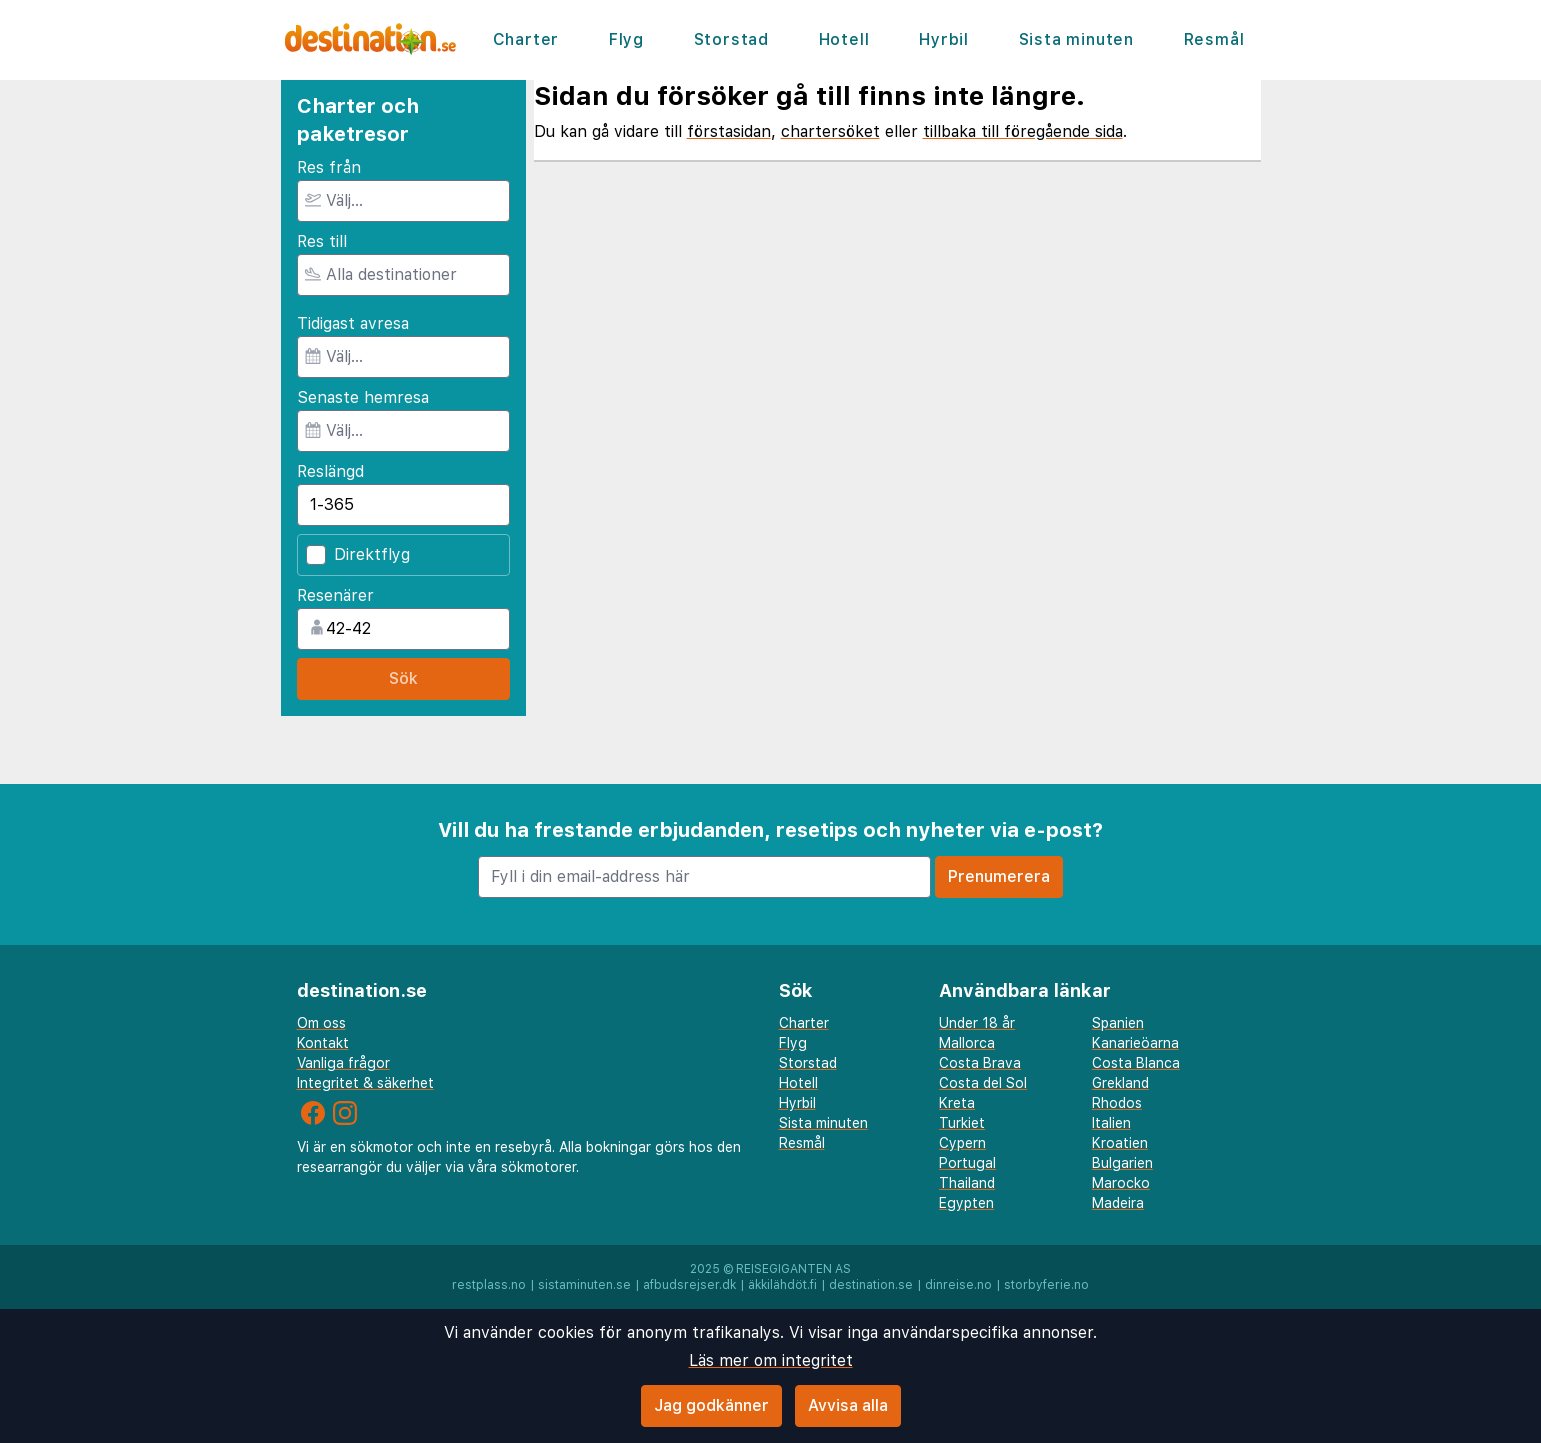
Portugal (967, 1163)
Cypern (962, 1143)
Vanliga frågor (343, 1063)
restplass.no (489, 1285)
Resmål (1214, 39)
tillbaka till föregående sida (1023, 131)
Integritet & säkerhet (365, 1083)
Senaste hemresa (363, 397)
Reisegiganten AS (793, 1269)
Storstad (731, 39)
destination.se (871, 1285)
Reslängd (330, 471)
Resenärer (335, 595)
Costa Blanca (1136, 1063)
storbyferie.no (1046, 1285)
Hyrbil (944, 39)
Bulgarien (1122, 1163)
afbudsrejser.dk (689, 1285)
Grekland (1120, 1083)
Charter (526, 39)
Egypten (966, 1203)
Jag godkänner (711, 1405)
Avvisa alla (848, 1405)
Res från (329, 167)
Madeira (1118, 1203)
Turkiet (962, 1123)
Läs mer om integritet (771, 1360)
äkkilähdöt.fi (782, 1285)
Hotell (844, 39)
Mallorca (967, 1043)
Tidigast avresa (353, 323)
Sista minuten (1076, 39)
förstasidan (729, 131)
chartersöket (830, 131)
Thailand (967, 1183)
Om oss (321, 1023)
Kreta (957, 1103)
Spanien (1118, 1023)
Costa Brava (980, 1063)
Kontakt (323, 1043)
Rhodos (1117, 1103)
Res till (322, 241)
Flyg (626, 39)
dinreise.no (958, 1285)
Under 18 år (977, 1023)
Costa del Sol (983, 1083)
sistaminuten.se (584, 1285)
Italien (1111, 1123)
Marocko (1121, 1183)
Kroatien (1120, 1143)
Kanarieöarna (1135, 1043)
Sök (403, 678)
